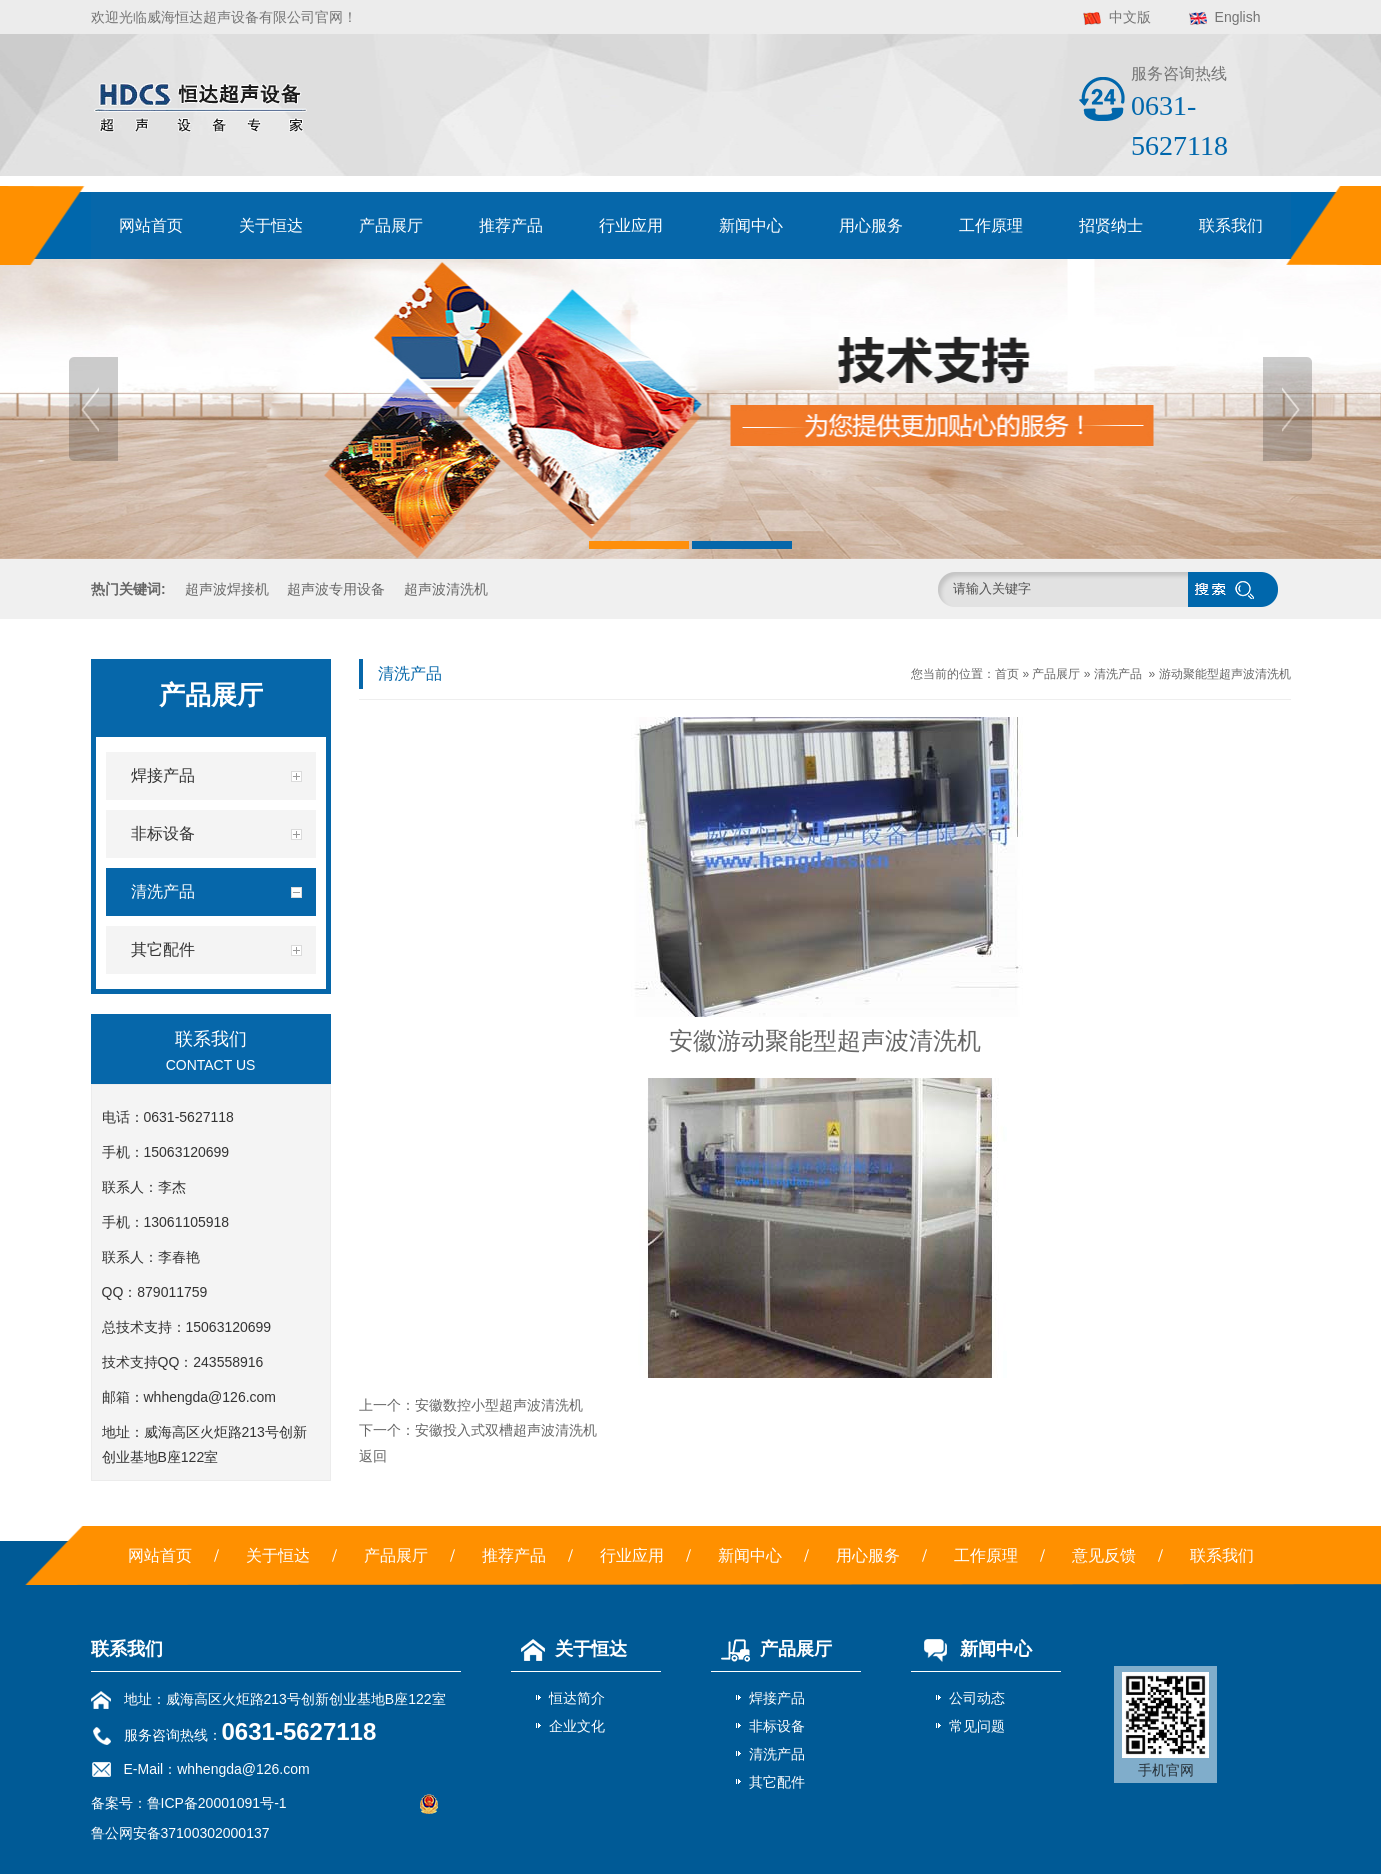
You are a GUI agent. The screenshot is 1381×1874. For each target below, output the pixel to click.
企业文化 (577, 1726)
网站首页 (151, 225)
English (1238, 17)
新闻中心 (751, 225)
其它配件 (777, 1782)
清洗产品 (1118, 674)
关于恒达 (271, 225)
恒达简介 (577, 1698)
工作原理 (991, 225)
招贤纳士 (1111, 225)
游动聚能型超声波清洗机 (1225, 674)
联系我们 (1231, 225)
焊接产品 (777, 1698)
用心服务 (871, 225)
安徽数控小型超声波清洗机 (499, 1405)
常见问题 (977, 1726)
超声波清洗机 (446, 589)
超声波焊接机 (227, 589)
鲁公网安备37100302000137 (180, 1833)
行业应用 (631, 225)
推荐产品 (511, 225)
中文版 (1130, 17)
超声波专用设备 (336, 589)
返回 (373, 1456)
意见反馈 (1104, 1555)
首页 (1007, 674)
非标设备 (777, 1726)
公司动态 (977, 1698)
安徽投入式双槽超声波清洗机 (506, 1430)
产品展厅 (391, 225)
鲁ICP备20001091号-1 (217, 1803)
